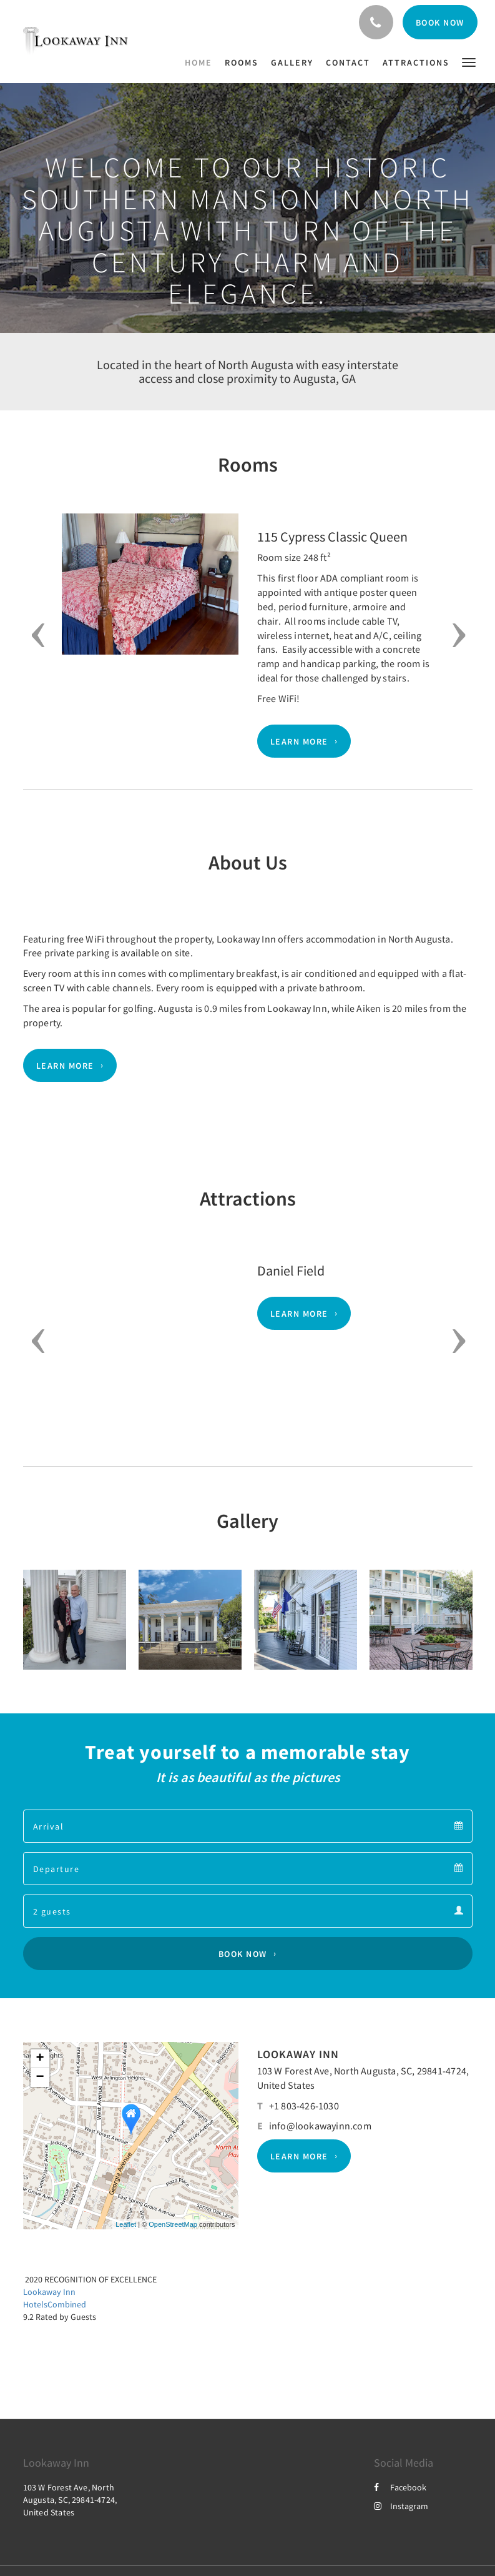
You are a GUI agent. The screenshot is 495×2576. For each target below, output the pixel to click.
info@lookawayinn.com (320, 2125)
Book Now (242, 1953)
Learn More (299, 741)
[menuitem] (201, 62)
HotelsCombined (54, 2304)
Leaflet (125, 2224)
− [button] (40, 2077)
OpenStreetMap (173, 2224)
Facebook (400, 2487)
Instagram (401, 2506)
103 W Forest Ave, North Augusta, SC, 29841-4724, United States (70, 2500)
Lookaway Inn (49, 2291)
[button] (469, 61)
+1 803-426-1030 (304, 2105)
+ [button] (40, 2058)
